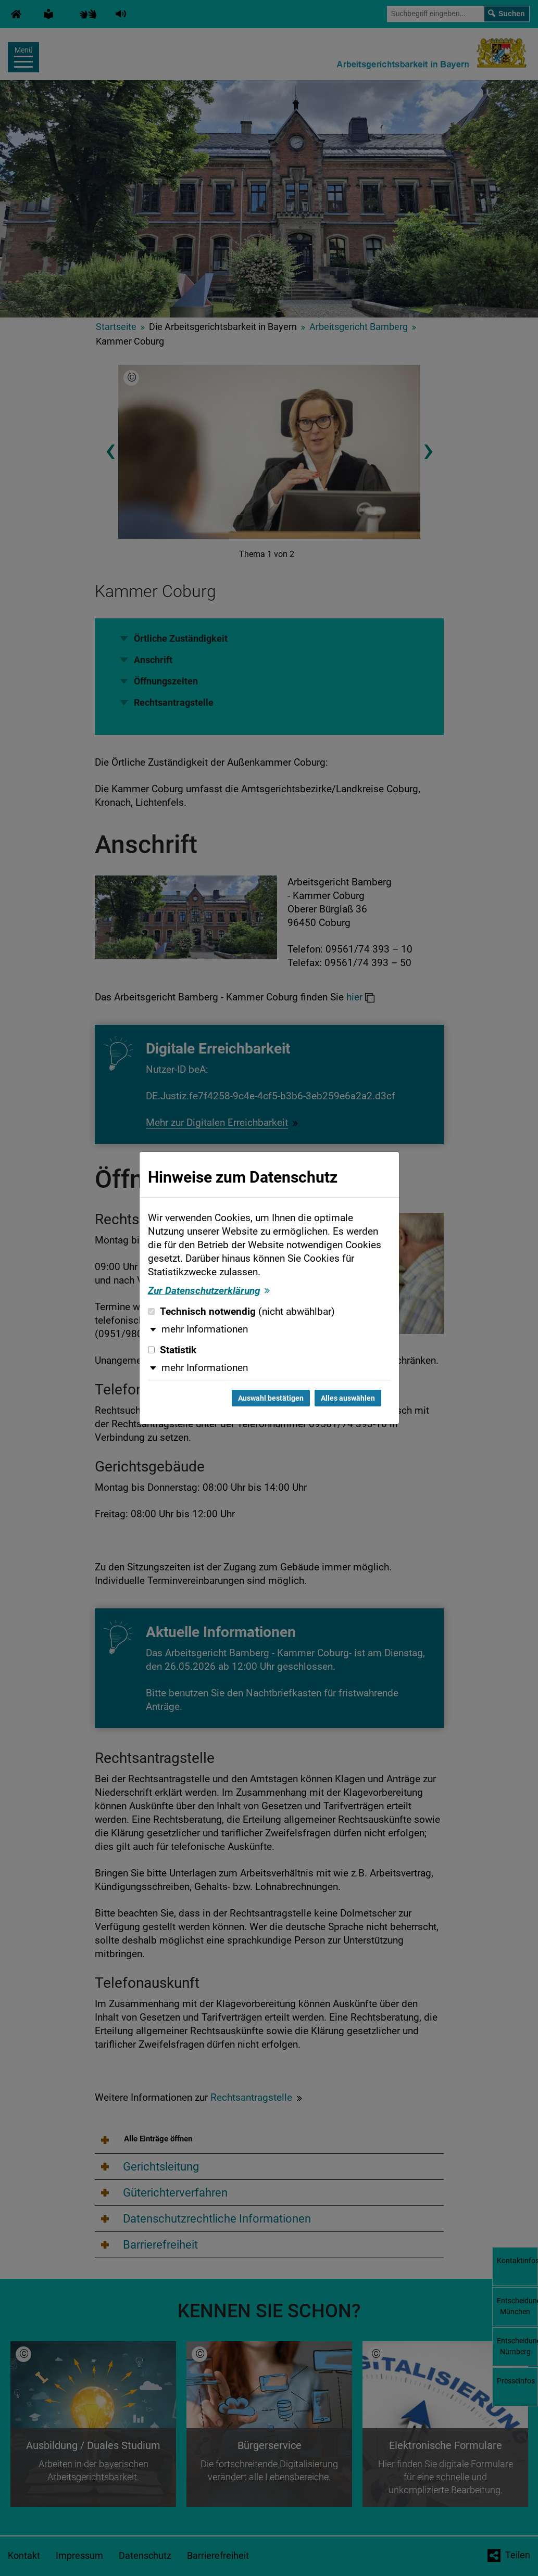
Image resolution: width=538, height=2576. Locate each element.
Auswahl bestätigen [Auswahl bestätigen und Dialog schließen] (271, 1398)
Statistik (172, 1350)
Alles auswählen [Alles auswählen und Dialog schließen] (348, 1398)
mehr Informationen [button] (204, 1329)
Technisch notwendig (241, 1311)
